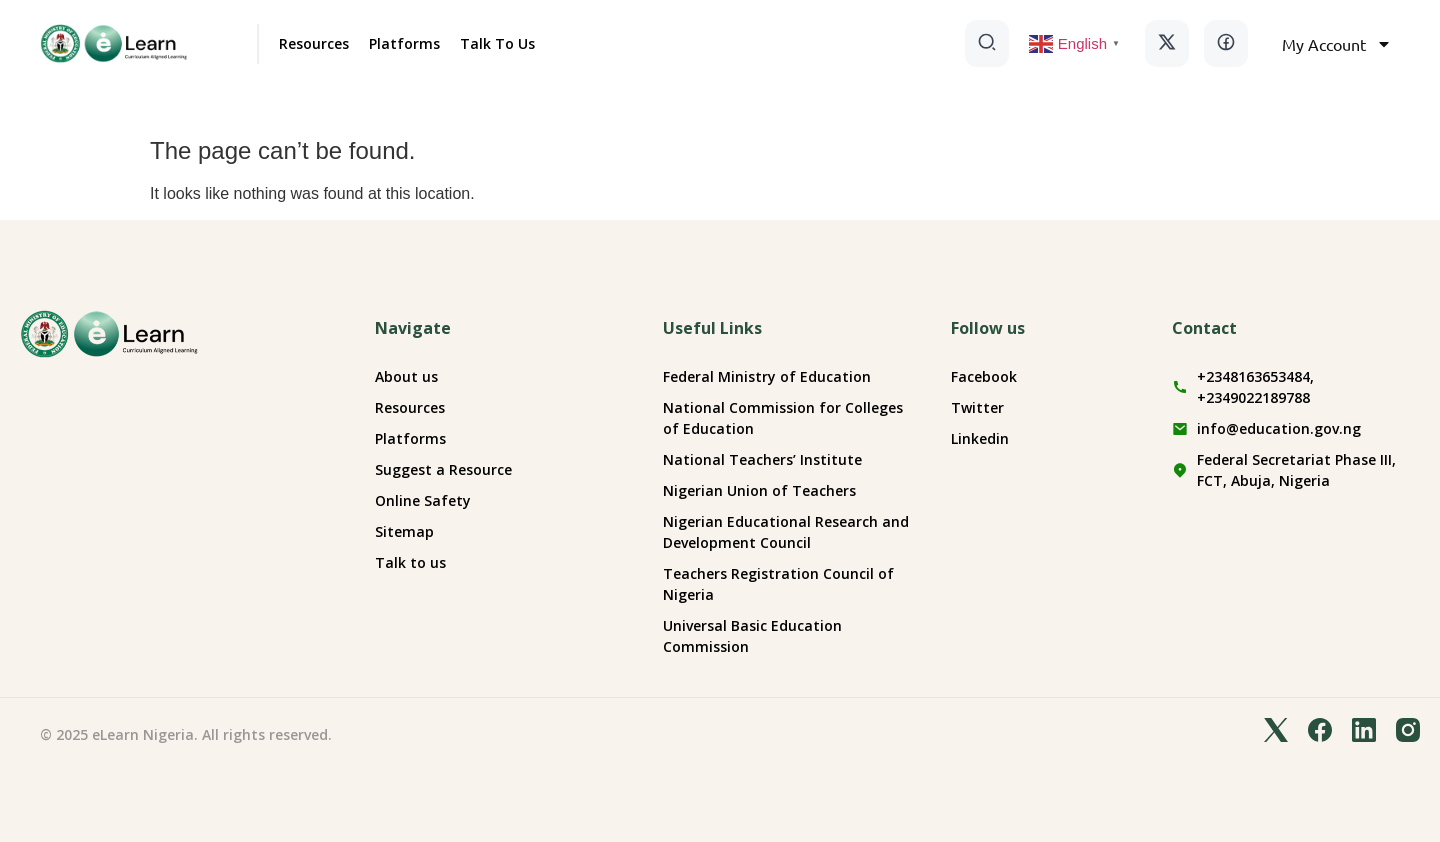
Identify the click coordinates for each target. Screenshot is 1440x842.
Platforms (404, 43)
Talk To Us (497, 43)
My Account (1337, 44)
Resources (314, 43)
